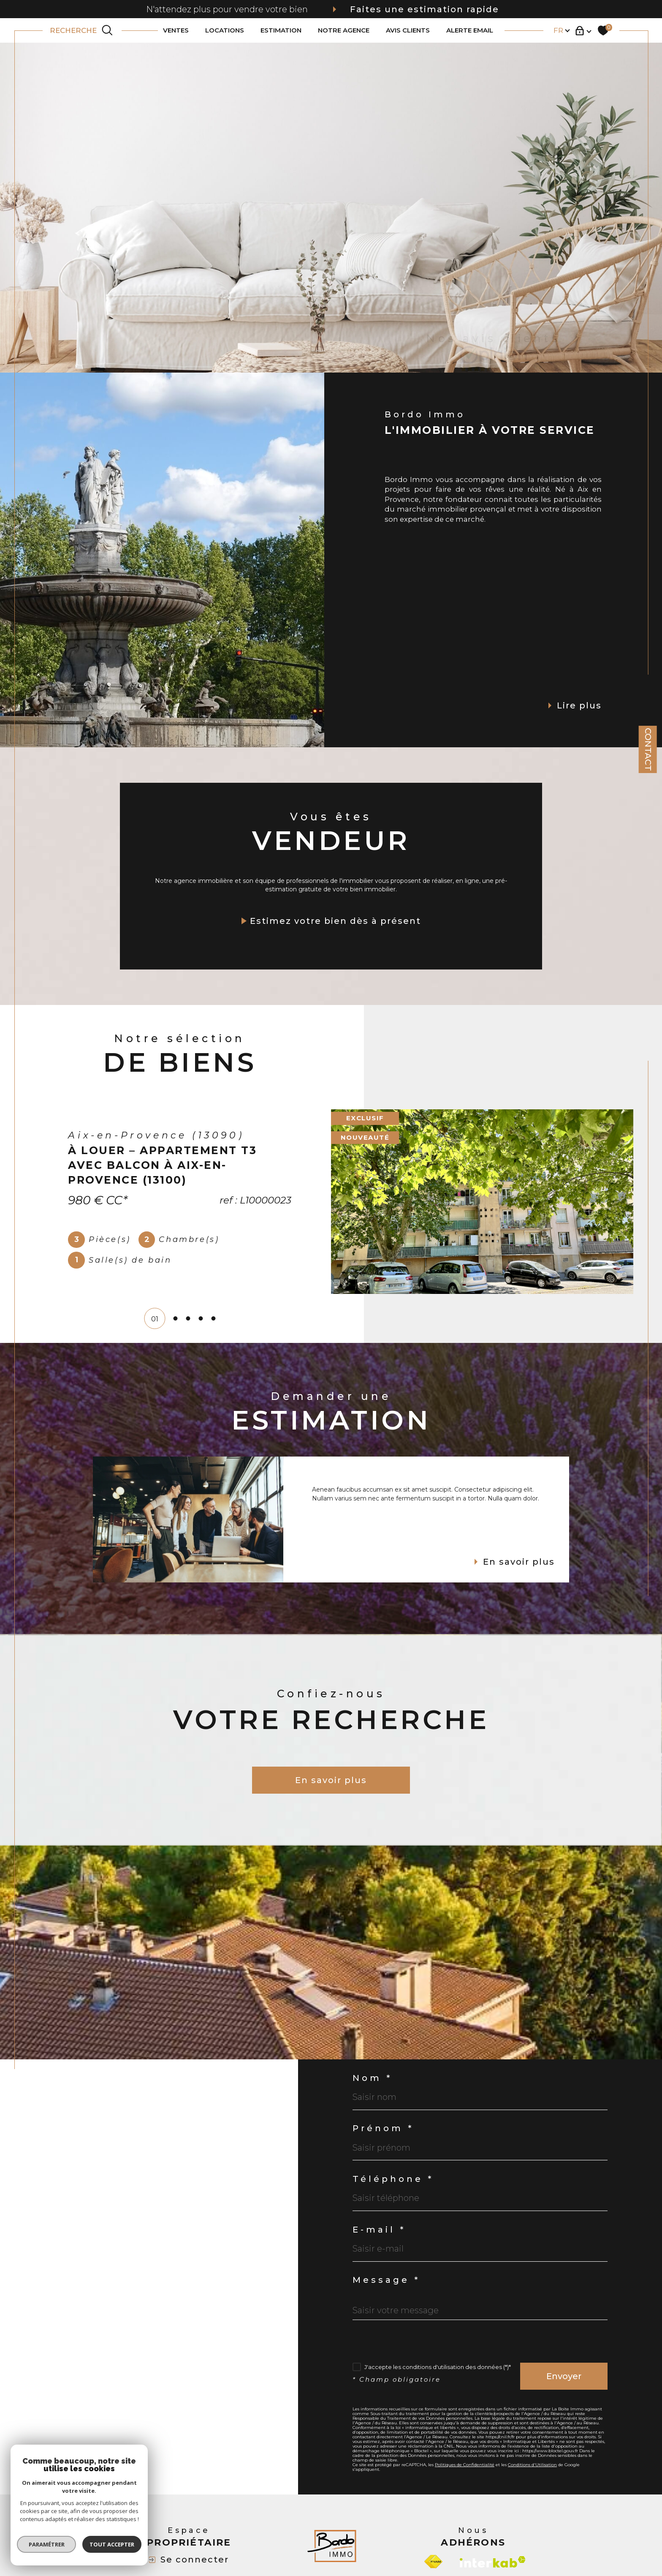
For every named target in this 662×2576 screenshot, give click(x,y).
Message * (386, 2280)
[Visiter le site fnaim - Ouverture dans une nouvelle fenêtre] (433, 2561)
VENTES (176, 31)
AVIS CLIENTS (408, 31)
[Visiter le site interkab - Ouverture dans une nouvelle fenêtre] (493, 2562)
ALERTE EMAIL (469, 31)
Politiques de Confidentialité (464, 2464)
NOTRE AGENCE (343, 31)
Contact (648, 749)
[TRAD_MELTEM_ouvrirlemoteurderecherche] (82, 30)
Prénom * (383, 2128)
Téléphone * (393, 2179)
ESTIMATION (280, 31)
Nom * (372, 2078)
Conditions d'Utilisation (532, 2464)
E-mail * (379, 2229)
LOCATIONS (224, 31)
